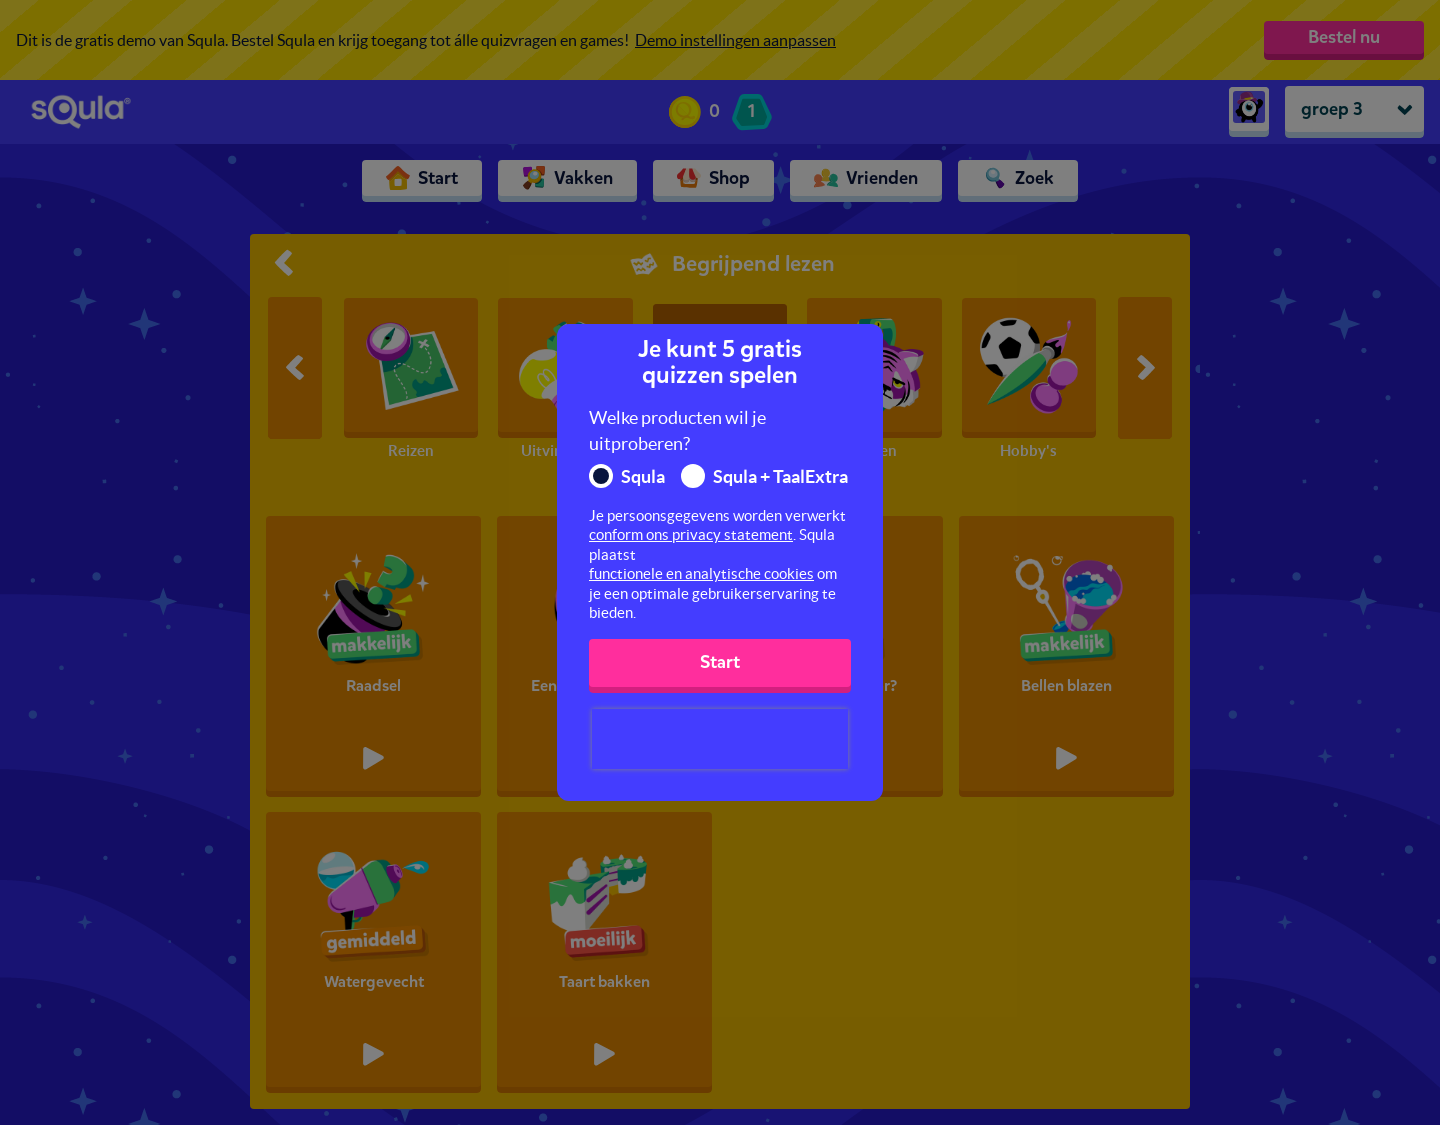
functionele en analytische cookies (701, 573)
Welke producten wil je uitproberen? (677, 430)
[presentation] (720, 739)
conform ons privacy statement (691, 534)
